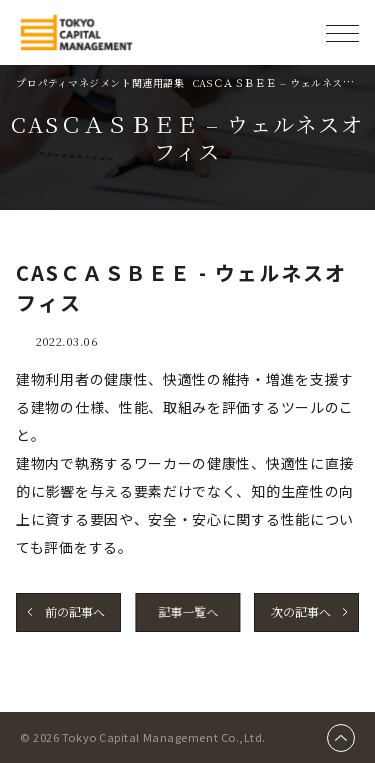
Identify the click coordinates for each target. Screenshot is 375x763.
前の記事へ (75, 611)
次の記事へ (300, 611)
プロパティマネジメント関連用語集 (100, 82)
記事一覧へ (188, 611)
